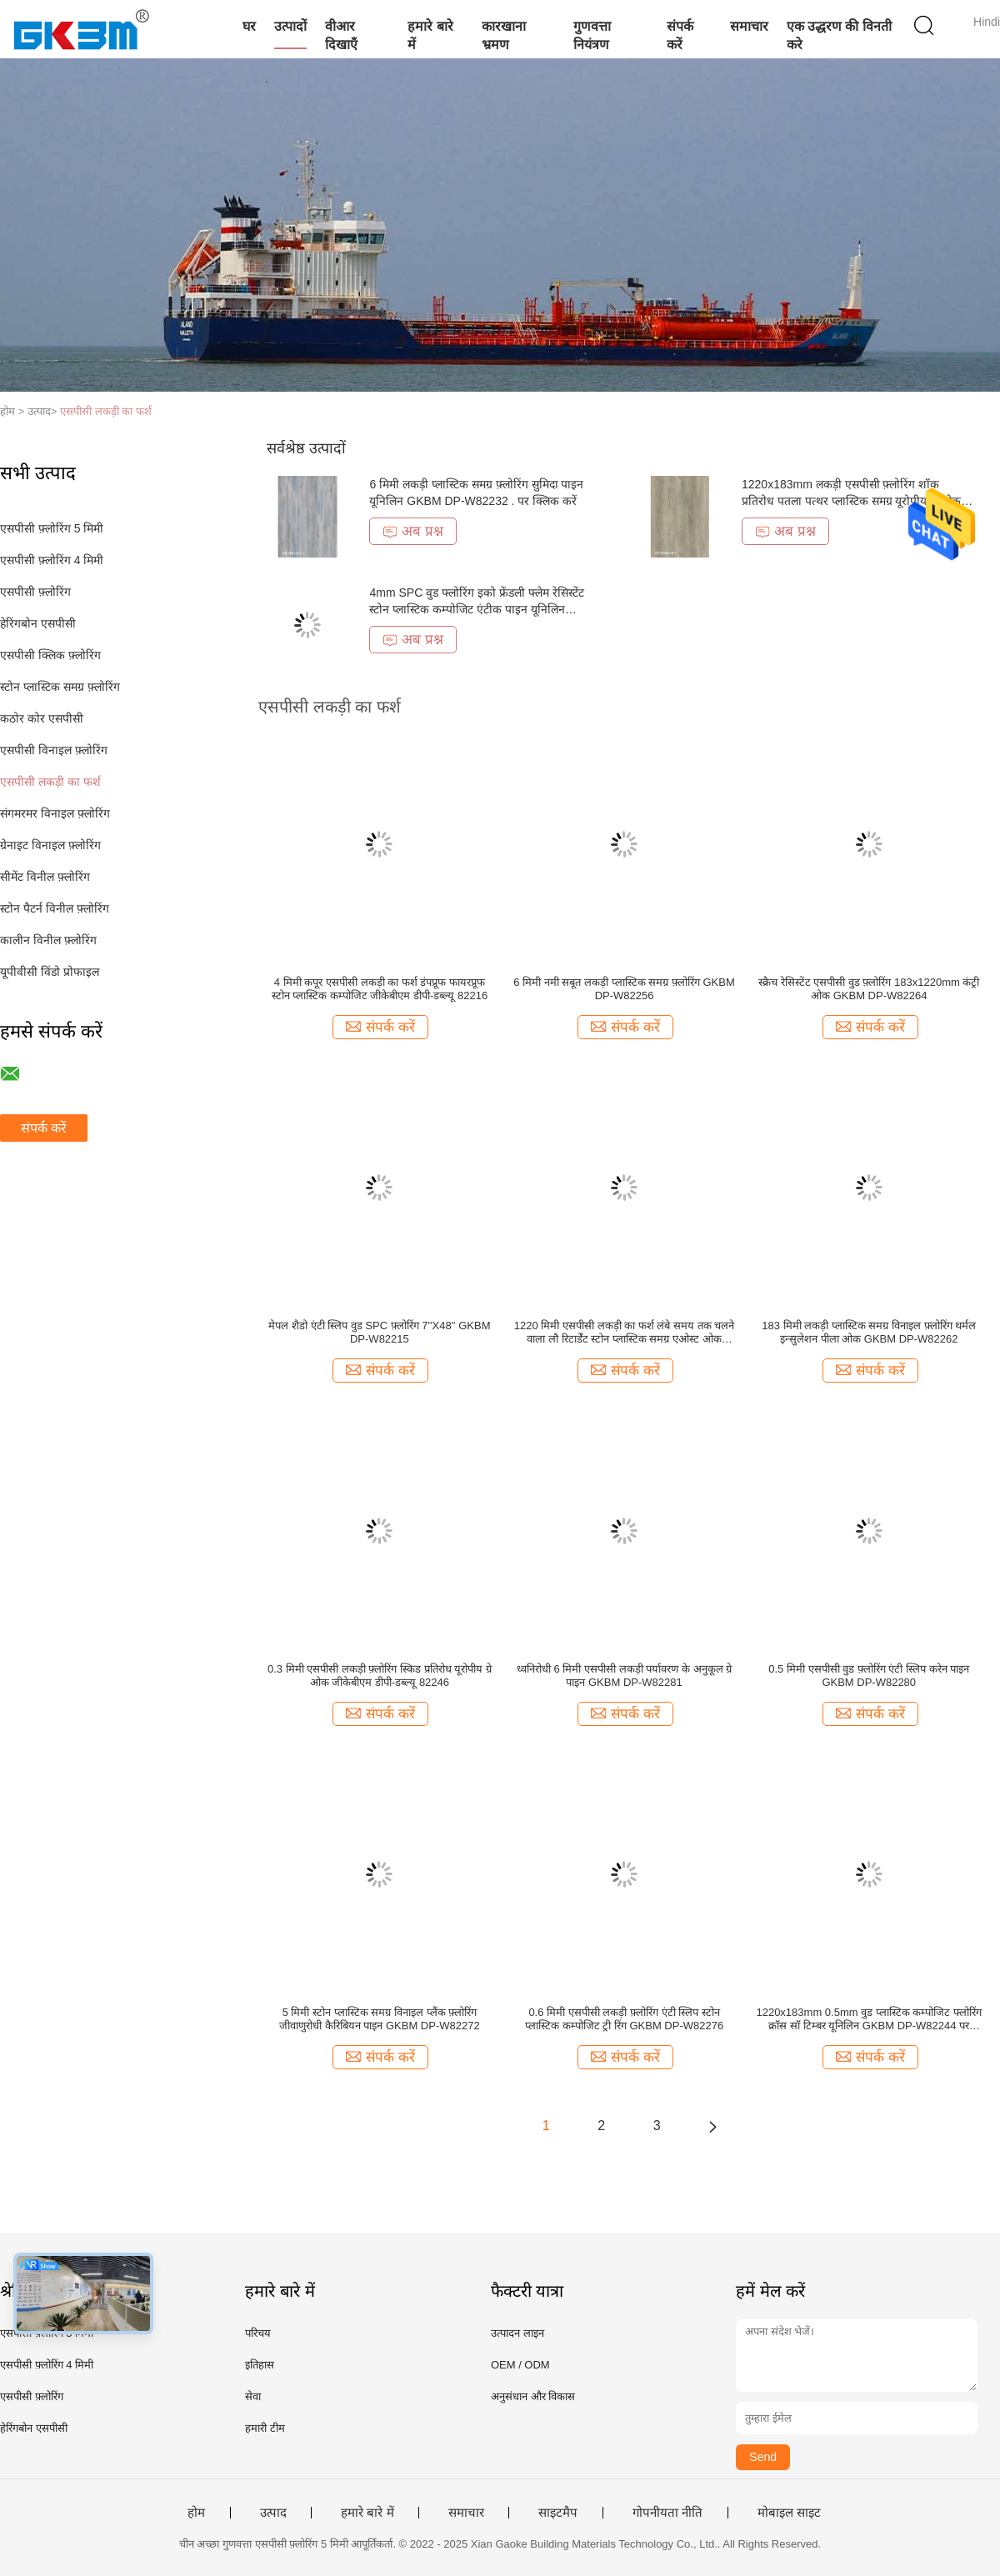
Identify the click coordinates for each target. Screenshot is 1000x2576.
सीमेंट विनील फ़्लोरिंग (45, 876)
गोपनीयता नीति (667, 2512)
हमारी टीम (265, 2428)
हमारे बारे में (430, 35)
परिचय (258, 2333)
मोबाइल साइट (789, 2512)
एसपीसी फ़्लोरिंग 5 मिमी (51, 528)
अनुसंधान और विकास (533, 2396)
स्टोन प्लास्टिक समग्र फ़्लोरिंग (60, 686)
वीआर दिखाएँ (341, 35)
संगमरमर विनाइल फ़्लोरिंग (55, 813)
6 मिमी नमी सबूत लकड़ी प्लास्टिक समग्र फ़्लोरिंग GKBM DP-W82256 (623, 989)
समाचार (749, 26)
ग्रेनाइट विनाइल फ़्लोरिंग (50, 845)
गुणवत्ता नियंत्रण (592, 35)
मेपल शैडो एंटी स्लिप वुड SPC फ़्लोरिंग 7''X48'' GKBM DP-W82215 (379, 1332)
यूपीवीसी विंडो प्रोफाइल (49, 971)
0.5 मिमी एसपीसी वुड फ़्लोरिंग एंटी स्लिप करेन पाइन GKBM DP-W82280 (868, 1675)
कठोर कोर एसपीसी (41, 718)
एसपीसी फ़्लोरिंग (35, 591)
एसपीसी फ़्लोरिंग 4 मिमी (51, 560)
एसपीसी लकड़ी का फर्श (106, 411)
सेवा (253, 2396)
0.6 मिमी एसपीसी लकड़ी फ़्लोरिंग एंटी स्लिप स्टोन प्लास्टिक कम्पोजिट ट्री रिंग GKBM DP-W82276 (624, 2019)
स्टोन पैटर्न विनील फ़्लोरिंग (54, 908)
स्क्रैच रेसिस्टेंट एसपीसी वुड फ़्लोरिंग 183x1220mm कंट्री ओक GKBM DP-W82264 (868, 989)
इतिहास (259, 2364)
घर (249, 26)
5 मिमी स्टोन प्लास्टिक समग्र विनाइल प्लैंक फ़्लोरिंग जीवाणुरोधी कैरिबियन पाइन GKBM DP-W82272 (379, 2019)
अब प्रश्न (412, 531)
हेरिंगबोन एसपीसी (38, 623)
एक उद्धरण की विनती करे (839, 35)
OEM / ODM (520, 2364)
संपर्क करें (680, 35)
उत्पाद (273, 2512)
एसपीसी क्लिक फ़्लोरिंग (50, 655)
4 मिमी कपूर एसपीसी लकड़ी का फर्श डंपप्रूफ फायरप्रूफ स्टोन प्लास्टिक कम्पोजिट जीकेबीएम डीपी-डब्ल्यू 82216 (380, 989)
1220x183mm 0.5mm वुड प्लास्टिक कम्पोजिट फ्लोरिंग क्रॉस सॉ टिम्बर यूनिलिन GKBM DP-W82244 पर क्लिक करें (869, 2019)
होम (196, 2512)
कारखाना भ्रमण (504, 35)
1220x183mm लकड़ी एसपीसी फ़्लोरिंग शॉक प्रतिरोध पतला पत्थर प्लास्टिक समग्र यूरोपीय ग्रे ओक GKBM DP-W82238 (851, 501)
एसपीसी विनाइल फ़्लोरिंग (54, 750)
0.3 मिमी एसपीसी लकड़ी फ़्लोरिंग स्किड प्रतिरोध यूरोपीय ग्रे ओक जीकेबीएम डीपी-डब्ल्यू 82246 (380, 1675)
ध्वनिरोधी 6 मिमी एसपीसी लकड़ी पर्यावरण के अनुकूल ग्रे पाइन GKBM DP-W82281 (624, 1675)
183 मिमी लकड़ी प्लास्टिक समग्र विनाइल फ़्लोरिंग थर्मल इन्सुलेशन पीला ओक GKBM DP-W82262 (869, 1332)
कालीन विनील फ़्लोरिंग (48, 940)
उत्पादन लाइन (517, 2333)
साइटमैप (558, 2512)
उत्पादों (290, 26)
